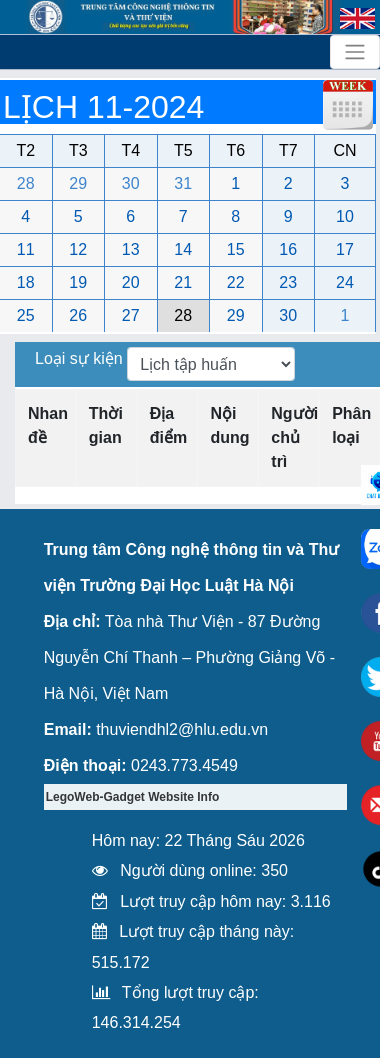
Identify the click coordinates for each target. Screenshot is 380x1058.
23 (288, 282)
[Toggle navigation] (355, 52)
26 (78, 315)
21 (183, 282)
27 (131, 315)
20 (131, 282)
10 (345, 216)
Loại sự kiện (81, 358)
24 (345, 282)
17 (345, 249)
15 (236, 249)
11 (26, 249)
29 (78, 183)
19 (78, 282)
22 (236, 282)
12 (78, 249)
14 (183, 249)
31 (183, 183)
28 (26, 183)
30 (131, 183)
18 (26, 282)
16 (288, 249)
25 (26, 315)
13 (131, 249)
